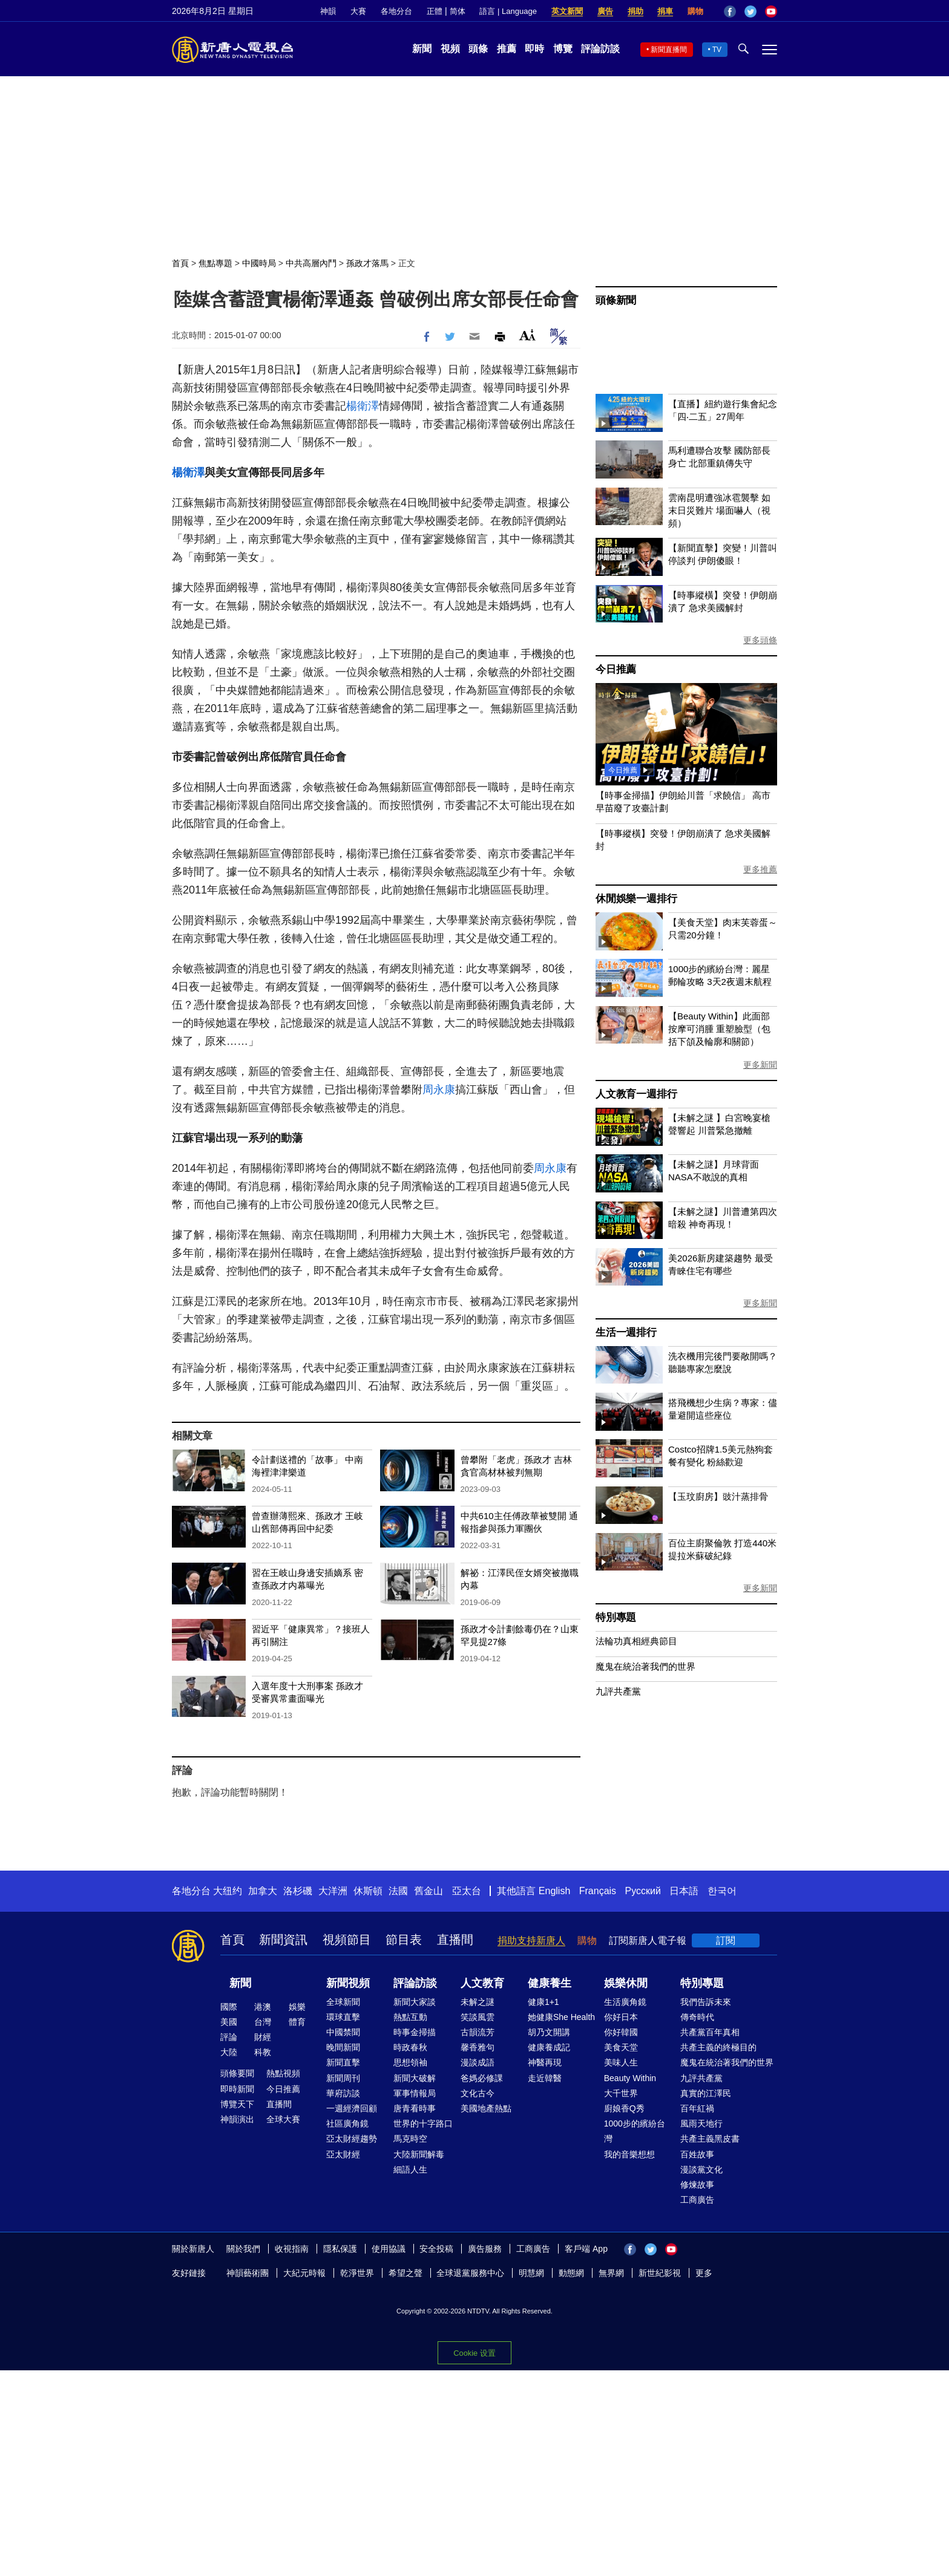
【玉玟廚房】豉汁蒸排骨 (718, 1496)
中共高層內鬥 (311, 263)
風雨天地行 (701, 2123)
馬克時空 (410, 2138)
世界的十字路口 (423, 2123)
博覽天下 (237, 2104)
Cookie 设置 (474, 2353)
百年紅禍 (697, 2108)
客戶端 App (586, 2249)
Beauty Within (630, 2078)
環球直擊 (343, 2017)
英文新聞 (567, 11)
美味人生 (621, 2062)
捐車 (665, 11)
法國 (398, 1891)
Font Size (527, 335)
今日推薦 (616, 669)
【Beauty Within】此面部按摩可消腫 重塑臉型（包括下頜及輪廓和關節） (719, 1029)
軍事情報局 (414, 2093)
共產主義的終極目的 (718, 2047)
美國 (228, 2022)
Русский (643, 1891)
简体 (457, 11)
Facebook (730, 11)
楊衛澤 (362, 406)
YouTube (771, 11)
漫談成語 (477, 2062)
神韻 (328, 11)
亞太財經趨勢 (351, 2138)
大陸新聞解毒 (418, 2154)
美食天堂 (621, 2047)
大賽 (358, 11)
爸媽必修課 (482, 2078)
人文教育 (482, 1983)
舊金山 (428, 1891)
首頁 (180, 263)
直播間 (455, 1939)
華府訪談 (343, 2093)
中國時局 (259, 263)
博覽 (563, 49)
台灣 (262, 2022)
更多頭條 (760, 640)
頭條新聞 (616, 300)
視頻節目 (347, 1939)
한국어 (722, 1891)
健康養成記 (549, 2047)
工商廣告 (697, 2200)
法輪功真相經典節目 (636, 1641)
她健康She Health (561, 2017)
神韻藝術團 (247, 2273)
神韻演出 (237, 2119)
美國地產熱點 (486, 2108)
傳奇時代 (697, 2017)
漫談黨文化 (701, 2169)
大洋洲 (332, 1891)
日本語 (683, 1891)
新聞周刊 (343, 2078)
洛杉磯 (297, 1891)
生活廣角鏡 (625, 2002)
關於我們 (243, 2249)
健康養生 (549, 1983)
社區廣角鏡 (347, 2123)
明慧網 (531, 2273)
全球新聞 (343, 2002)
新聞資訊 (283, 1939)
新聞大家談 (414, 2002)
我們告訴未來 (705, 2002)
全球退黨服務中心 (470, 2273)
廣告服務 (485, 2249)
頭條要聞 (237, 2073)
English (554, 1891)
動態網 (571, 2273)
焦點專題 (215, 263)
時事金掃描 (414, 2032)
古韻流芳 (477, 2032)
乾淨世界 (357, 2273)
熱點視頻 (283, 2073)
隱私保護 (340, 2249)
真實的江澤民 (705, 2093)
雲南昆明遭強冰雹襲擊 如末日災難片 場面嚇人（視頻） (719, 510)
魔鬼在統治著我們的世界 (645, 1666)
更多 (703, 2273)
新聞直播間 (669, 49)
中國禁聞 (343, 2032)
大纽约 (227, 1891)
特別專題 (616, 1617)
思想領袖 (410, 2062)
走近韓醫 (545, 2078)
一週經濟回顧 (351, 2108)
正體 (434, 11)
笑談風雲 (477, 2017)
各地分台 (396, 11)
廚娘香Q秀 (624, 2108)
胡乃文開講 (549, 2032)
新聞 (422, 49)
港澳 (262, 2007)
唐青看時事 (414, 2108)
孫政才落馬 (367, 263)
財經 (262, 2037)
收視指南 (292, 2249)
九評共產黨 (618, 1691)
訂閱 (725, 1940)
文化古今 (477, 2093)
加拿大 (262, 1891)
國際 (228, 2007)
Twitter (750, 11)
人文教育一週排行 (636, 1094)
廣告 (605, 11)
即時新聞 (237, 2089)
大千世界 (621, 2093)
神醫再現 (545, 2062)
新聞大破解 (414, 2078)
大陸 (228, 2052)
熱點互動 (410, 2017)
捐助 (635, 11)
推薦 (506, 49)
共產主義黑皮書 (710, 2138)
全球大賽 (283, 2119)
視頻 (450, 49)
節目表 (404, 1939)
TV (716, 49)
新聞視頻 (348, 1983)
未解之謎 (477, 2002)
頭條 (478, 49)
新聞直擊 (343, 2062)
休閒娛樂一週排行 (636, 898)
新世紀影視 (660, 2273)
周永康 (438, 1090)
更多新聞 (760, 1065)
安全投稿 (436, 2249)
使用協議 (389, 2249)
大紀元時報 (304, 2273)
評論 (228, 2037)
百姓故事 (697, 2154)
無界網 (611, 2273)
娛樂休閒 (626, 1983)
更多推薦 (760, 869)
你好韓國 (621, 2032)
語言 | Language (507, 11)
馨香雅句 (477, 2047)
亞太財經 (343, 2154)
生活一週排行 (626, 1332)
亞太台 (466, 1891)
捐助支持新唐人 (531, 1940)
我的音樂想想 (629, 2154)
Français (597, 1891)
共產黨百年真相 (710, 2032)
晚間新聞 (343, 2047)
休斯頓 (368, 1891)
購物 (695, 11)
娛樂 (297, 2007)
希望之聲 (405, 2273)
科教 (262, 2052)
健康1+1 (543, 2002)
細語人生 (410, 2169)
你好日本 (621, 2017)
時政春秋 (410, 2047)
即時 (534, 49)
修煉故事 (697, 2184)
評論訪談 (600, 49)
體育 (297, 2022)
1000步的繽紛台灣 (634, 2131)
